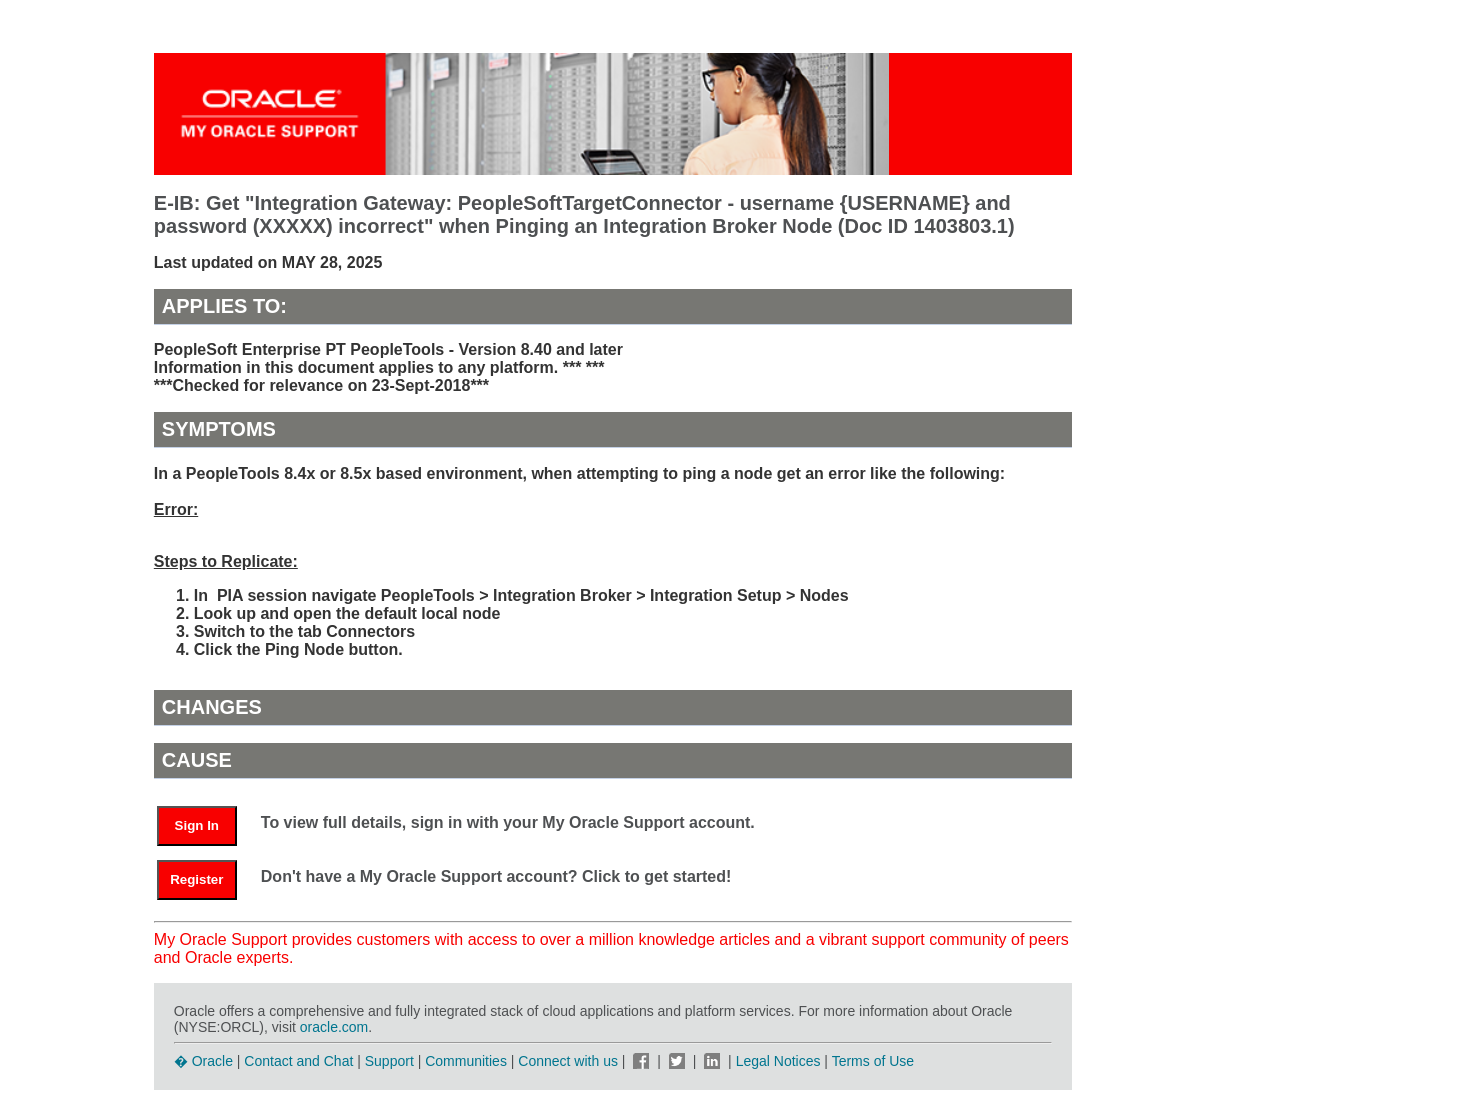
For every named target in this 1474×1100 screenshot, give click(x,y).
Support (389, 1061)
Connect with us (570, 1061)
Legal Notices (778, 1061)
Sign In (197, 825)
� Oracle (203, 1061)
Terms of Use (873, 1061)
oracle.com (334, 1027)
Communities (466, 1061)
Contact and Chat (298, 1061)
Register (196, 879)
